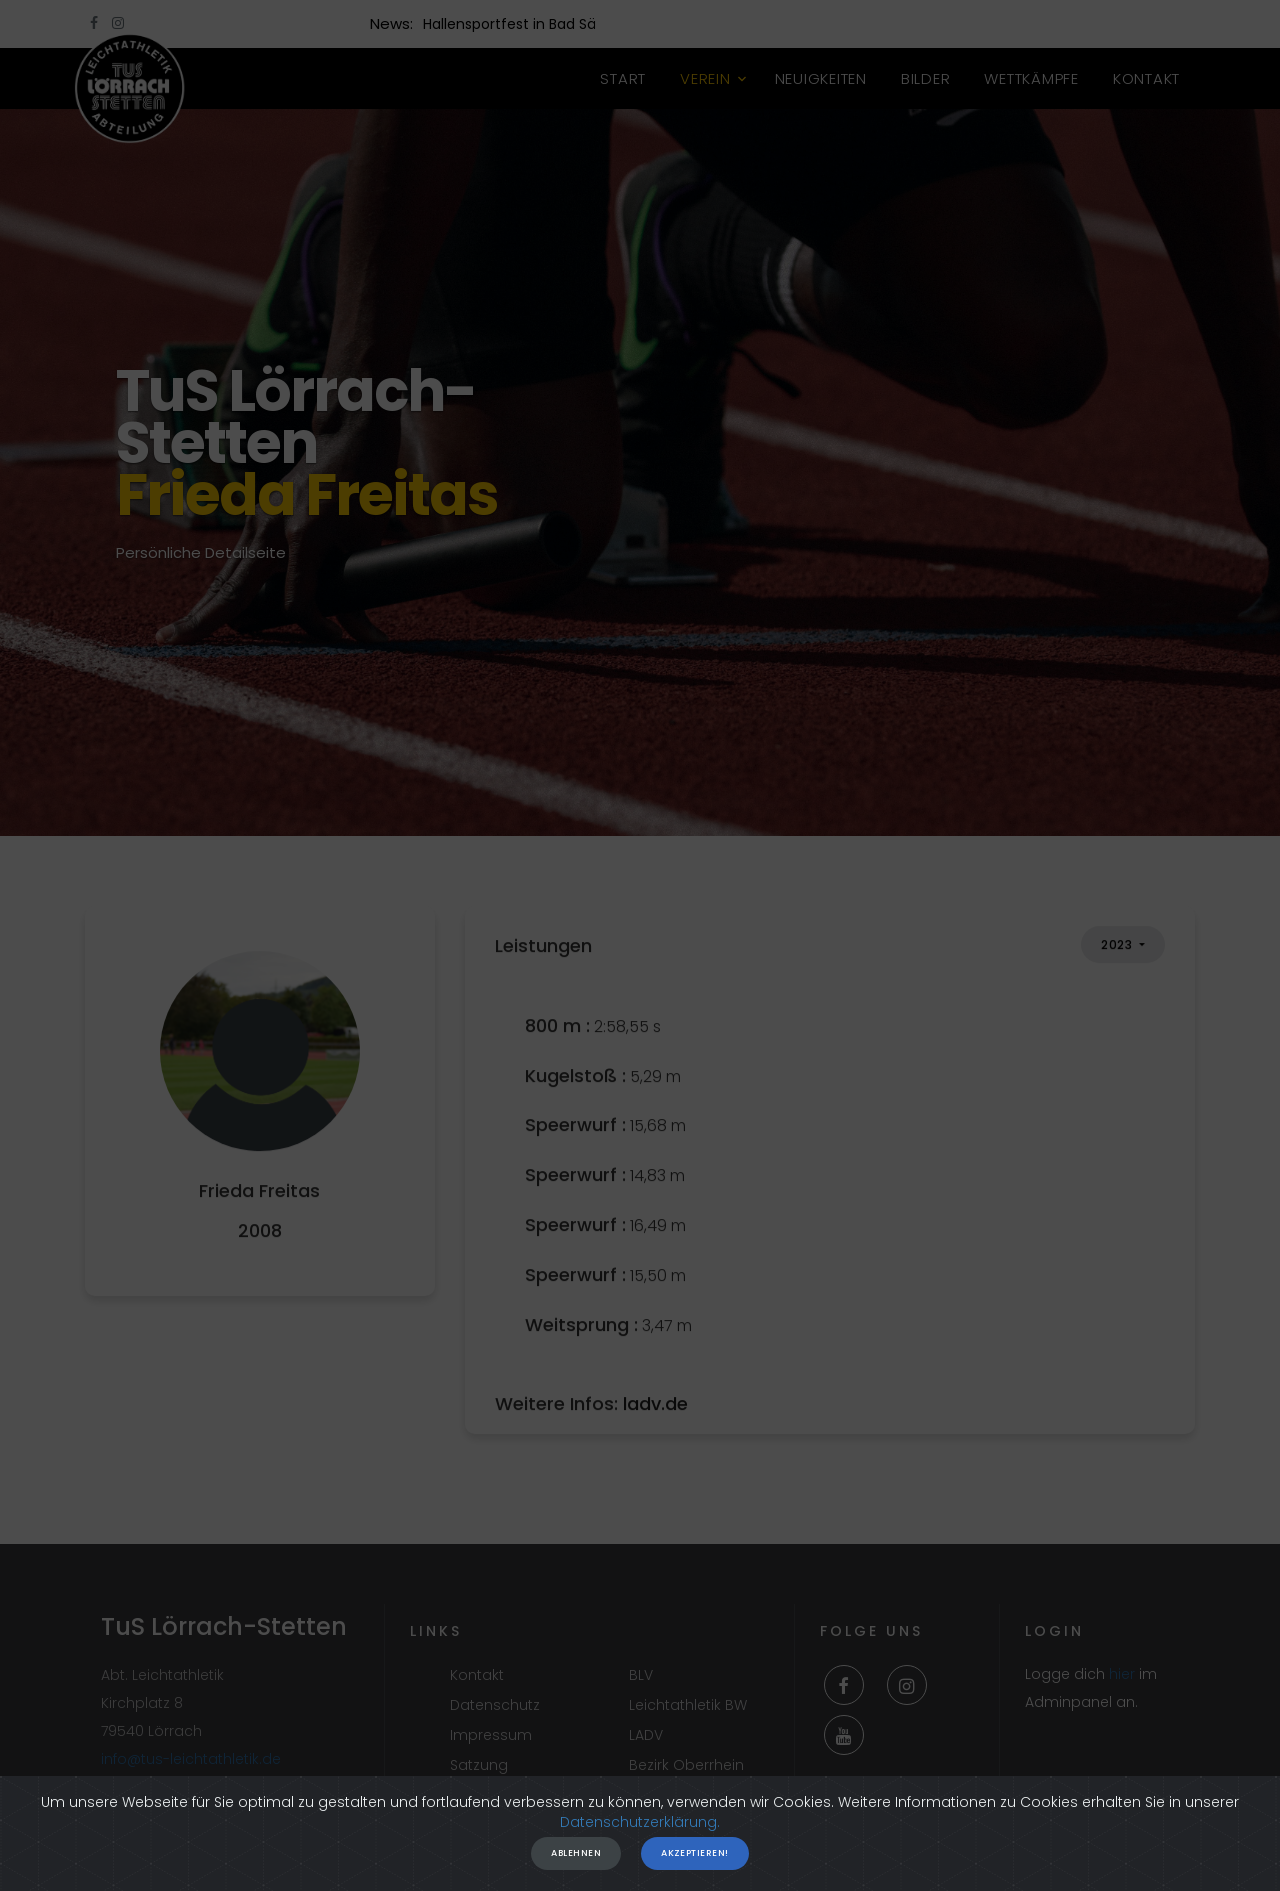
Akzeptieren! (694, 1867)
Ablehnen (576, 1867)
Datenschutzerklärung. (640, 1836)
